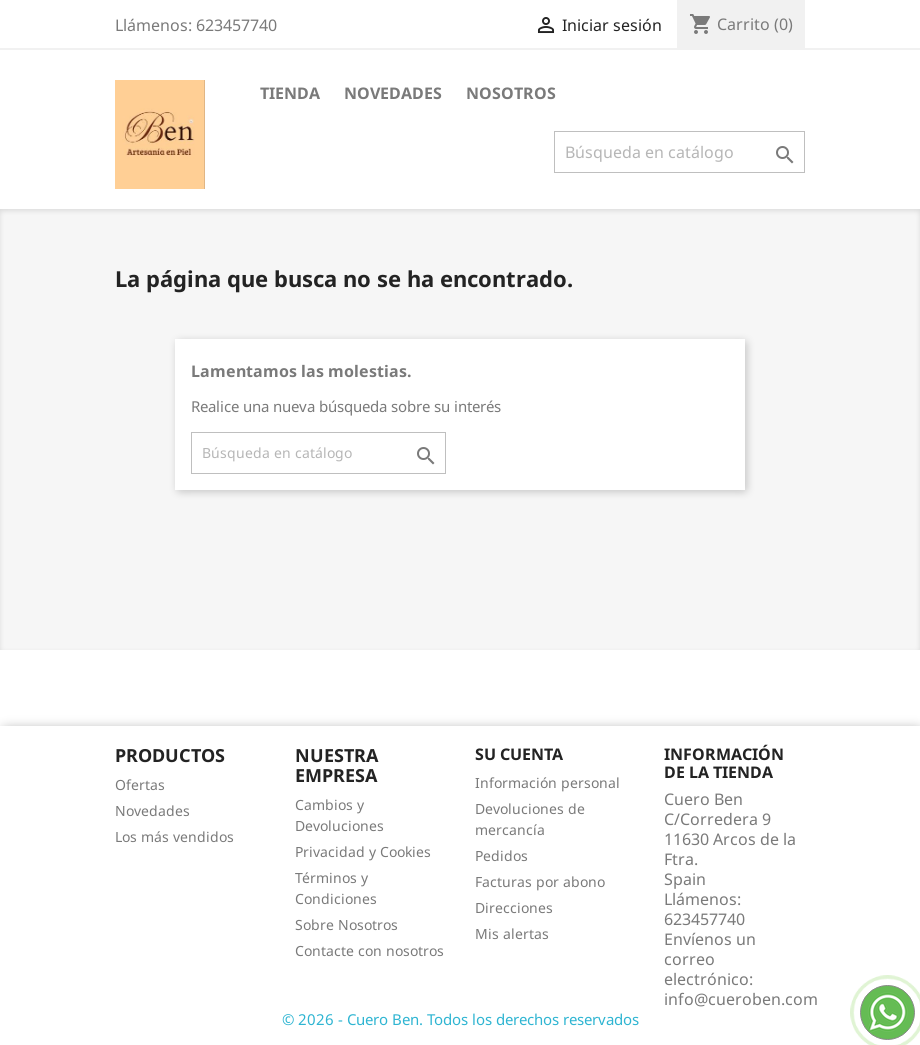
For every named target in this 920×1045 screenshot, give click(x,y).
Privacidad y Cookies (363, 851)
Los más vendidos (174, 836)
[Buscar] (679, 152)
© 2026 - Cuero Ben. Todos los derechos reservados (460, 1019)
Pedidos (501, 855)
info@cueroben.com (741, 999)
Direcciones (514, 907)
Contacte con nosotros (369, 950)
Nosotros (511, 93)
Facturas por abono (540, 881)
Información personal (547, 782)
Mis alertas (512, 933)
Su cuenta (519, 754)
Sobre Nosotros (346, 924)
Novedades (393, 93)
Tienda (290, 93)
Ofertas (140, 784)
